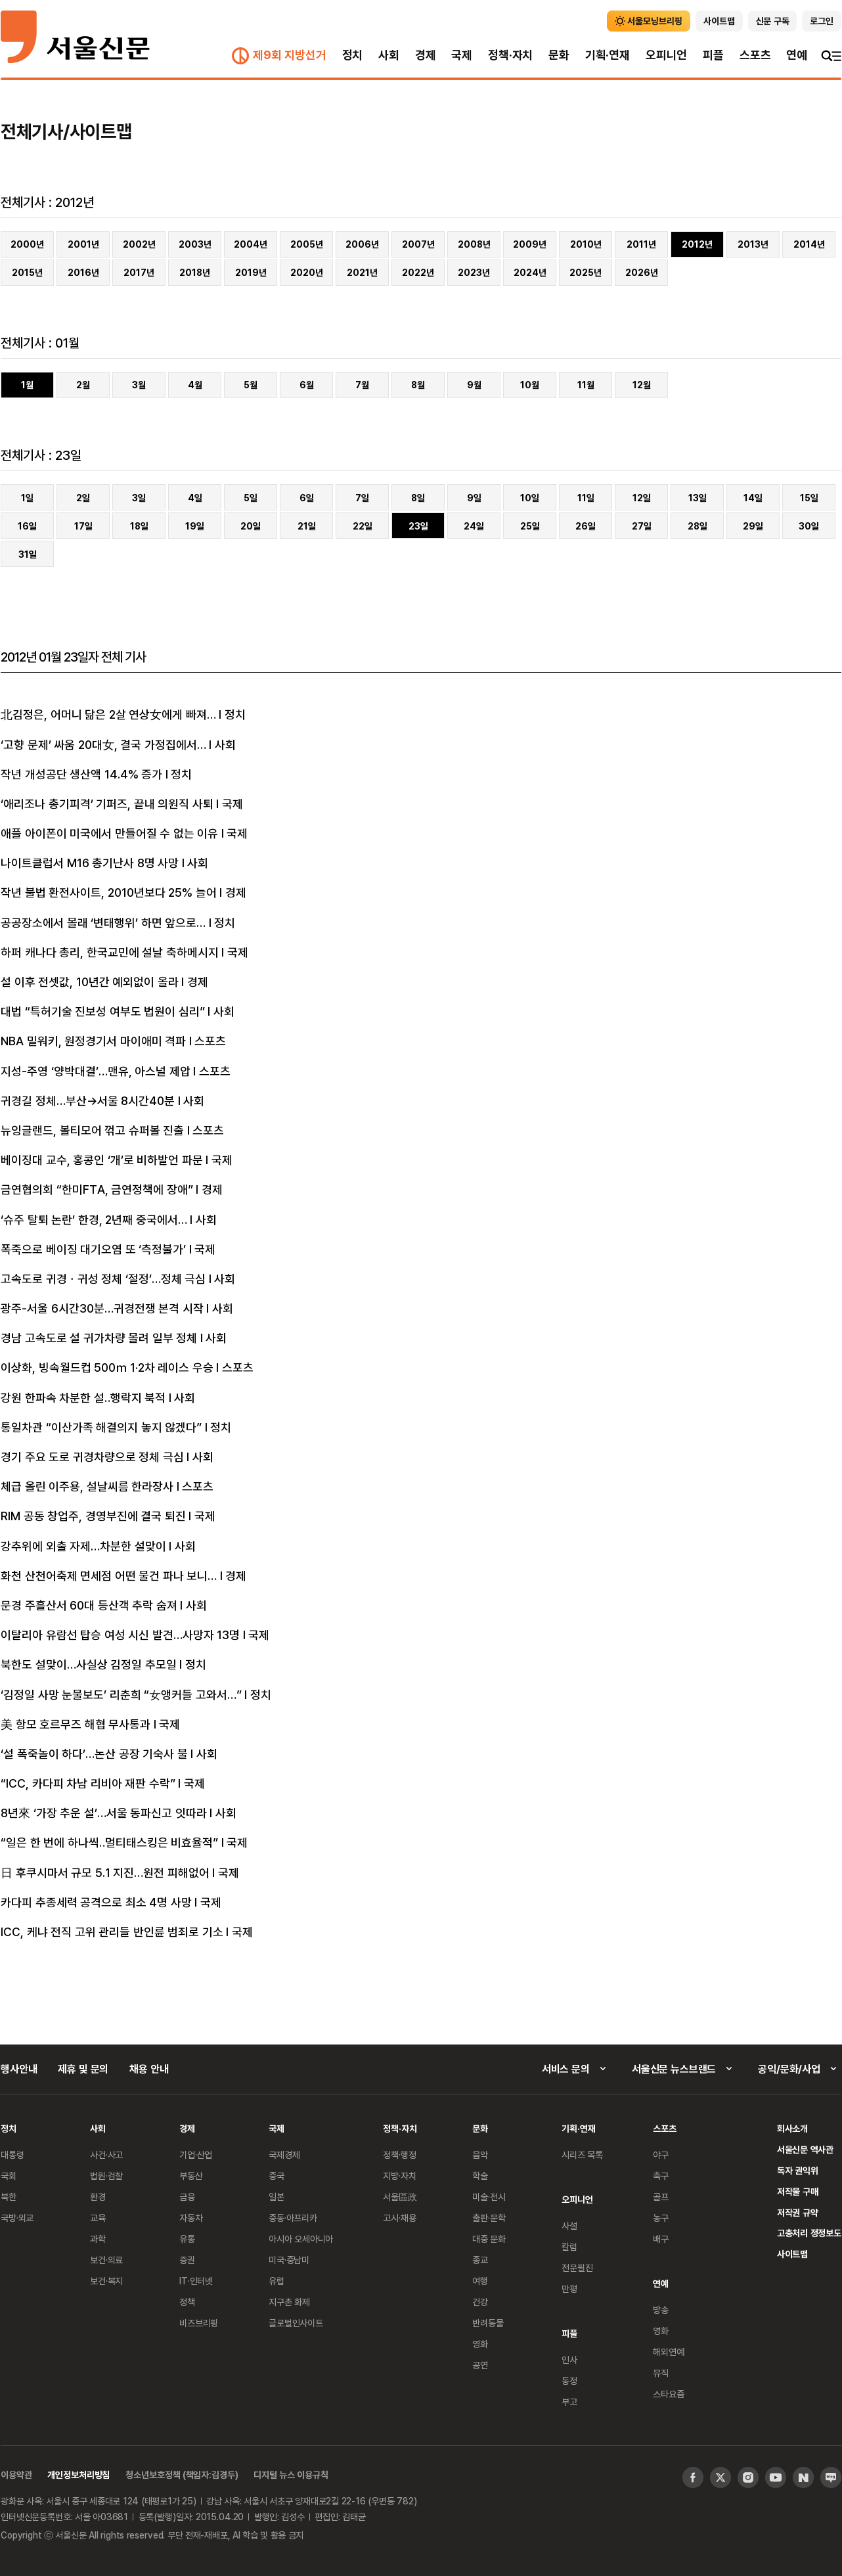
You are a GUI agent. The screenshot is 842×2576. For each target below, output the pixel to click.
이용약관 (16, 2474)
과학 (98, 2238)
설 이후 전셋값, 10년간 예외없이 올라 (90, 981)
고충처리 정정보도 (809, 2232)
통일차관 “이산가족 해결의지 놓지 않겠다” (101, 1427)
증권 (187, 2259)
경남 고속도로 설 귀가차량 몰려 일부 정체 (99, 1337)
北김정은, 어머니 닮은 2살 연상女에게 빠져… (108, 714)
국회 (8, 2175)
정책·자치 (510, 55)
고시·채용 (399, 2217)
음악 (480, 2154)
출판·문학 (488, 2217)
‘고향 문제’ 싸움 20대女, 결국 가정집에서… (103, 744)
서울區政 (399, 2196)
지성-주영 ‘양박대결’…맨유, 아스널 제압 (95, 1071)
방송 (661, 2309)
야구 (661, 2154)
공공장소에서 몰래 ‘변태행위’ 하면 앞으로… (103, 922)
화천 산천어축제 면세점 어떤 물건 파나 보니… (109, 1575)
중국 (276, 2175)
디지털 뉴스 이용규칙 (291, 2474)
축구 (661, 2175)
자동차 (191, 2217)
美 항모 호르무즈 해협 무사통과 (75, 1724)
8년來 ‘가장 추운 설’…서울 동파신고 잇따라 (104, 1812)
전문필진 (577, 2267)
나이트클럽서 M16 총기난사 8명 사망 (90, 862)
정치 (352, 55)
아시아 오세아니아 (301, 2238)
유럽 (276, 2280)
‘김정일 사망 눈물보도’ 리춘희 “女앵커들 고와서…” (121, 1694)
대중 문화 (489, 2238)
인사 (569, 2359)
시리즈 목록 (582, 2154)
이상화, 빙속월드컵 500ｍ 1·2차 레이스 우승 (107, 1367)
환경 (98, 2196)
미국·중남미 (289, 2259)
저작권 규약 (797, 2212)
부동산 (191, 2175)
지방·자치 (399, 2175)
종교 (480, 2259)
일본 (276, 2196)
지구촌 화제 (289, 2301)
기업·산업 (195, 2154)
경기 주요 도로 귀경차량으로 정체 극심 (92, 1456)
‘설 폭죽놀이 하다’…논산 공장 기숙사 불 (94, 1753)
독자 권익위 (797, 2170)
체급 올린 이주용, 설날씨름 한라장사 (87, 1486)
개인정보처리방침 (78, 2474)
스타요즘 (668, 2393)
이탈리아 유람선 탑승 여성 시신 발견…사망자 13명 (120, 1634)
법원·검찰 (106, 2175)
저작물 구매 (797, 2191)
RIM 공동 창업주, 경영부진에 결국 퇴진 (93, 1516)
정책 (187, 2301)
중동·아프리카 (293, 2217)
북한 (8, 2196)
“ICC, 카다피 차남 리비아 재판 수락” (88, 1783)
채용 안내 (148, 2069)
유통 (187, 2238)
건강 (480, 2301)
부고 (569, 2401)
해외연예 (668, 2351)
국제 (461, 55)
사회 (388, 55)
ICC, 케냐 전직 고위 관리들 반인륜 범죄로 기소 (112, 1931)
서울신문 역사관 (805, 2149)
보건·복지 (106, 2280)
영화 (480, 2344)
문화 (558, 55)
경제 (425, 55)
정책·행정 (399, 2154)
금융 (187, 2196)
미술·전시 (488, 2196)
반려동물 (487, 2322)
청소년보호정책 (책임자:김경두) (181, 2474)
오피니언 (666, 55)
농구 (661, 2217)
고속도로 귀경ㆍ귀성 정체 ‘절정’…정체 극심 (103, 1278)
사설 (569, 2225)
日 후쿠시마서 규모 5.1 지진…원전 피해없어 (105, 1872)
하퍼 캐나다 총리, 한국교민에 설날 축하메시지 (110, 952)
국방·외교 (17, 2217)
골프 (661, 2196)
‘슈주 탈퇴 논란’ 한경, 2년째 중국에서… (94, 1219)
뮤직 (661, 2372)
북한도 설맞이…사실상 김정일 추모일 (89, 1664)
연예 (796, 55)
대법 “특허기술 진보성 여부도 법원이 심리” (103, 1011)
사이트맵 (792, 2254)
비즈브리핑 (198, 2322)
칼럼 (569, 2246)
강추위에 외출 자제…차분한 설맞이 (83, 1546)
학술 (480, 2175)
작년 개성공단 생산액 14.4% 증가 (81, 774)
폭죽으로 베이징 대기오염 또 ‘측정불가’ (93, 1249)
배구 (661, 2238)
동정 (569, 2380)
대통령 (12, 2154)
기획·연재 (607, 55)
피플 (713, 55)
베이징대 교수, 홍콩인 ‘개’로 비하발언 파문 (102, 1159)
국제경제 (284, 2154)
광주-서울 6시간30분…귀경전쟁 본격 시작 (102, 1308)
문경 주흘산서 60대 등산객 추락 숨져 (89, 1605)
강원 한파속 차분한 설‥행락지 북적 (83, 1397)
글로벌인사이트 (296, 2322)
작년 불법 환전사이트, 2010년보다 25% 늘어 (109, 892)
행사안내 (19, 2069)
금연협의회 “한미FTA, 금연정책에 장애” (97, 1189)
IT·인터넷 (196, 2280)
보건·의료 (106, 2259)
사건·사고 (106, 2154)
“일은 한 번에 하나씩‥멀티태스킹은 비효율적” (109, 1842)
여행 (480, 2280)
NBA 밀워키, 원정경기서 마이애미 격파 (93, 1041)
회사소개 (792, 2128)
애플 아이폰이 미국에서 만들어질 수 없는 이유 (109, 833)
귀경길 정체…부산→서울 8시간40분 (88, 1100)
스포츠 (755, 55)
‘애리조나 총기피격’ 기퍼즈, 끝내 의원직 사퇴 (107, 803)
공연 (480, 2365)
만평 (569, 2288)
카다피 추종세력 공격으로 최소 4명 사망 (96, 1902)
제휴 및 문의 (83, 2069)
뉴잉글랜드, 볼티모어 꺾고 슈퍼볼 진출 (92, 1130)
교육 (98, 2217)
